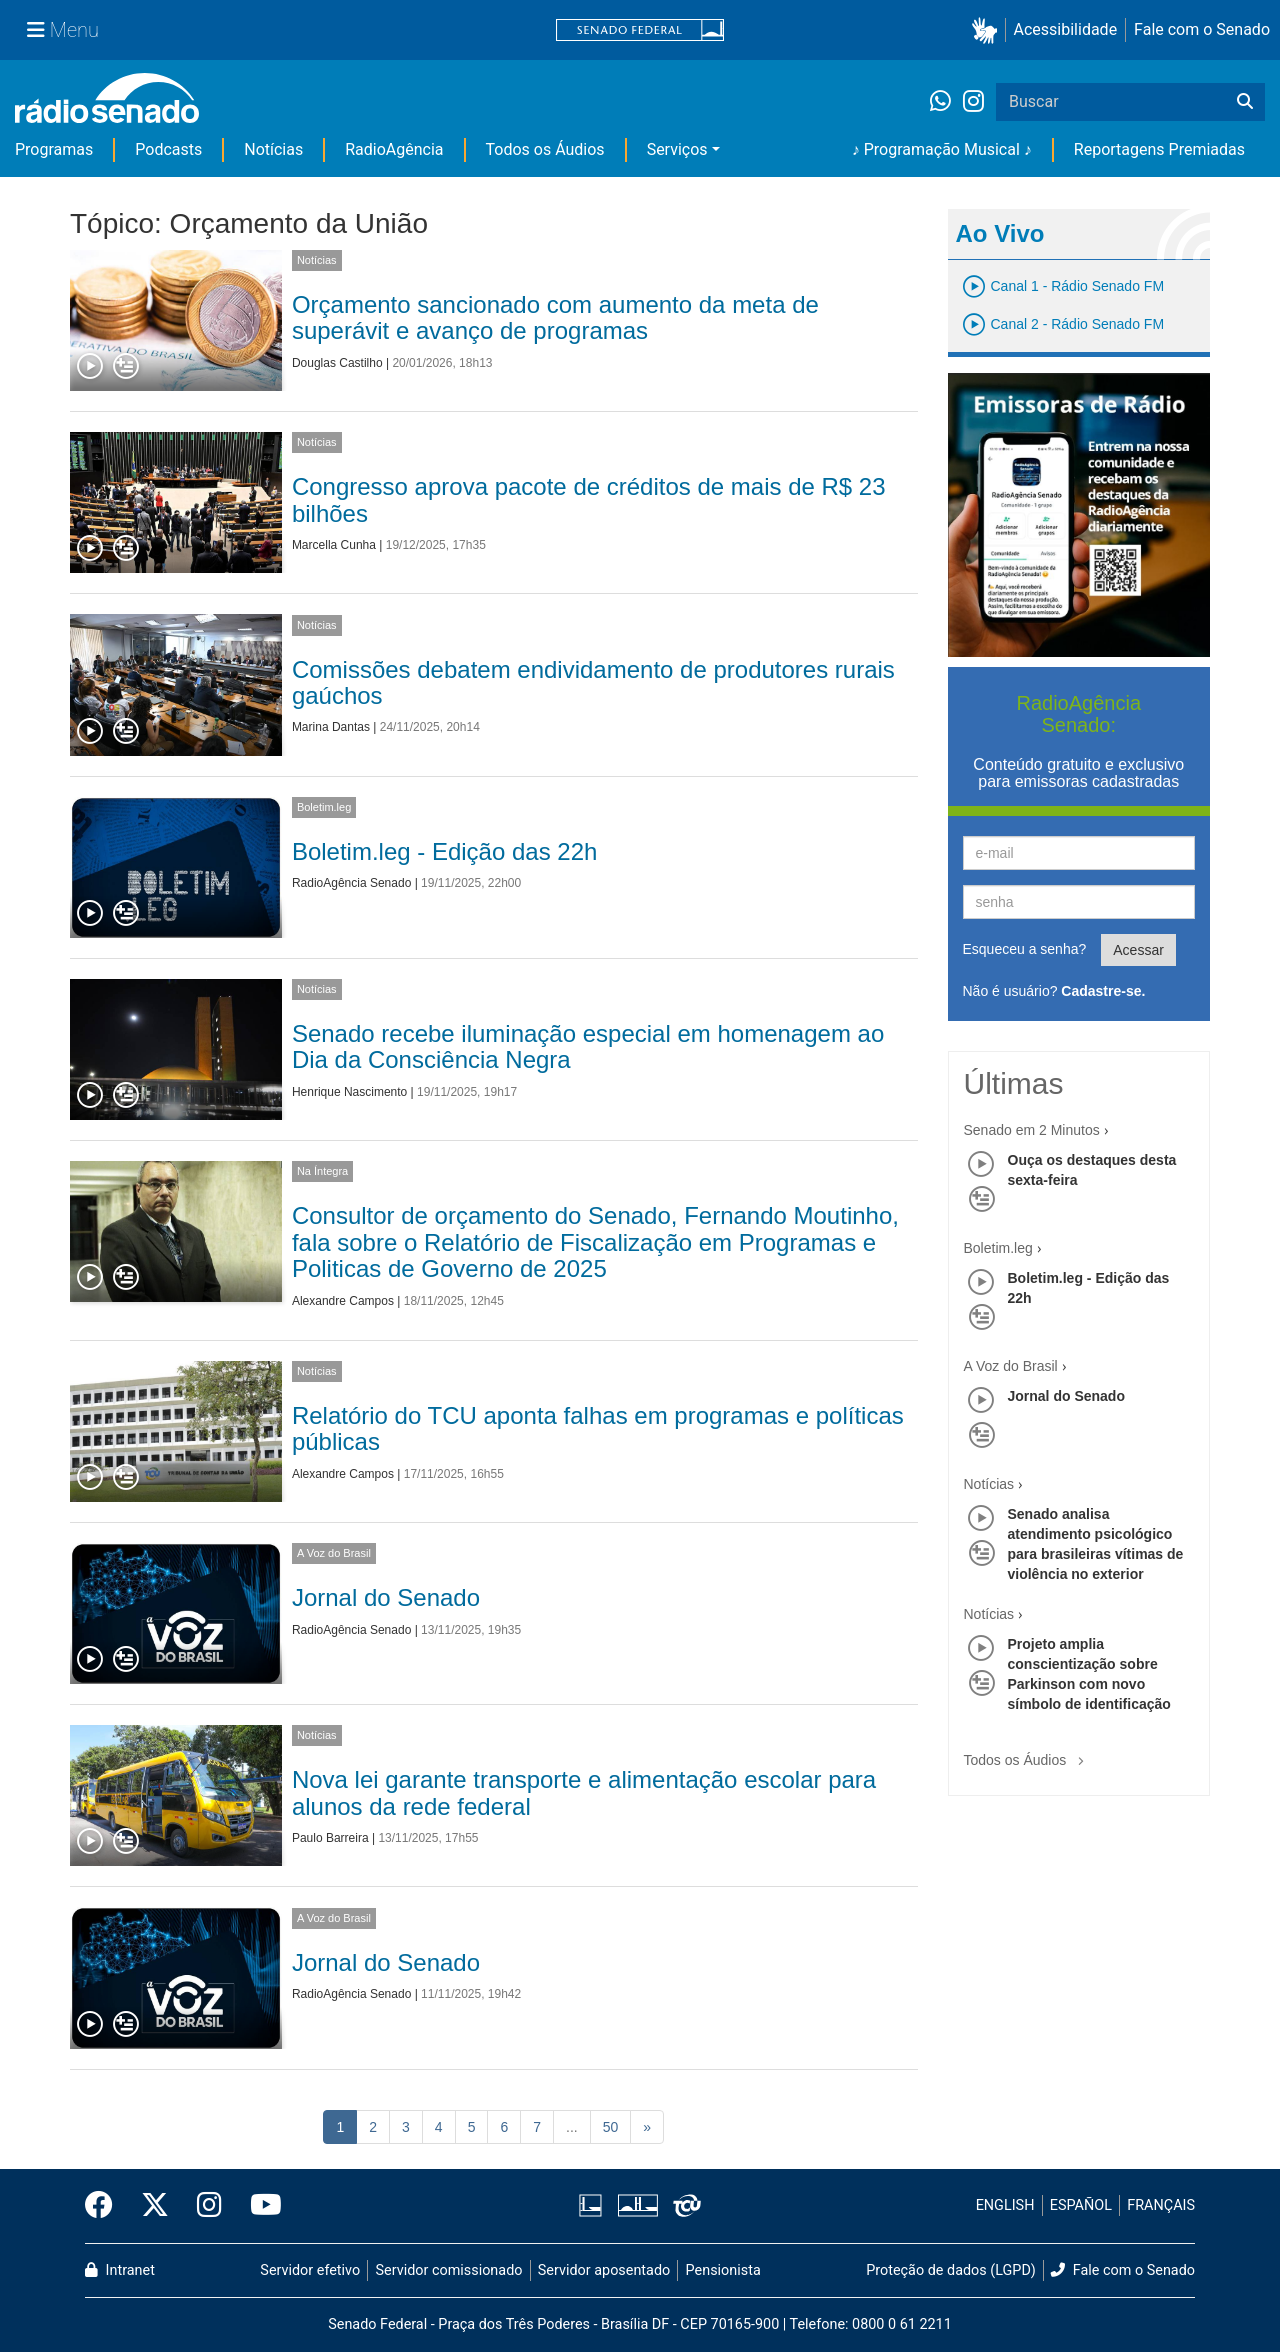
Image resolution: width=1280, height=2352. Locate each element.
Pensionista (723, 2270)
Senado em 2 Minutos (1032, 1130)
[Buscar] (1245, 102)
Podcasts (168, 149)
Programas (54, 149)
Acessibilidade (1066, 29)
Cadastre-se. (1103, 991)
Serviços (677, 149)
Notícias (273, 149)
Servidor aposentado (604, 2270)
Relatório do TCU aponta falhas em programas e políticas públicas (598, 1428)
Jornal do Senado (386, 1597)
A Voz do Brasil (334, 1553)
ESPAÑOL (1081, 2205)
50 (611, 2127)
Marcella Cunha (334, 545)
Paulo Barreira (330, 1838)
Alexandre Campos (343, 1301)
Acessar (1138, 950)
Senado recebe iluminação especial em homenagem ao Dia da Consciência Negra (588, 1046)
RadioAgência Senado (351, 883)
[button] (988, 30)
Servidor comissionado (449, 2270)
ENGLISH (1005, 2205)
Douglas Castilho (337, 363)
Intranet (120, 2270)
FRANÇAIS (1161, 2205)
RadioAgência (394, 149)
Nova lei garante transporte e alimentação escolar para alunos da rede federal (584, 1792)
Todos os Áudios (545, 149)
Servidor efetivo (310, 2270)
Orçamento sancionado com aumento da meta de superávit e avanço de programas (555, 317)
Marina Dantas (331, 727)
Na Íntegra (322, 1171)
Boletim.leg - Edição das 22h (445, 851)
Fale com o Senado (1202, 29)
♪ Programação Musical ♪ (942, 149)
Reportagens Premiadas (1159, 149)
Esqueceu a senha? (1025, 949)
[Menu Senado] (63, 30)
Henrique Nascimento (349, 1092)
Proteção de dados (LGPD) (951, 2270)
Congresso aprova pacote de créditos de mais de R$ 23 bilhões (589, 499)
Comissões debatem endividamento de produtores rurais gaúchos (593, 682)
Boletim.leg (324, 807)
